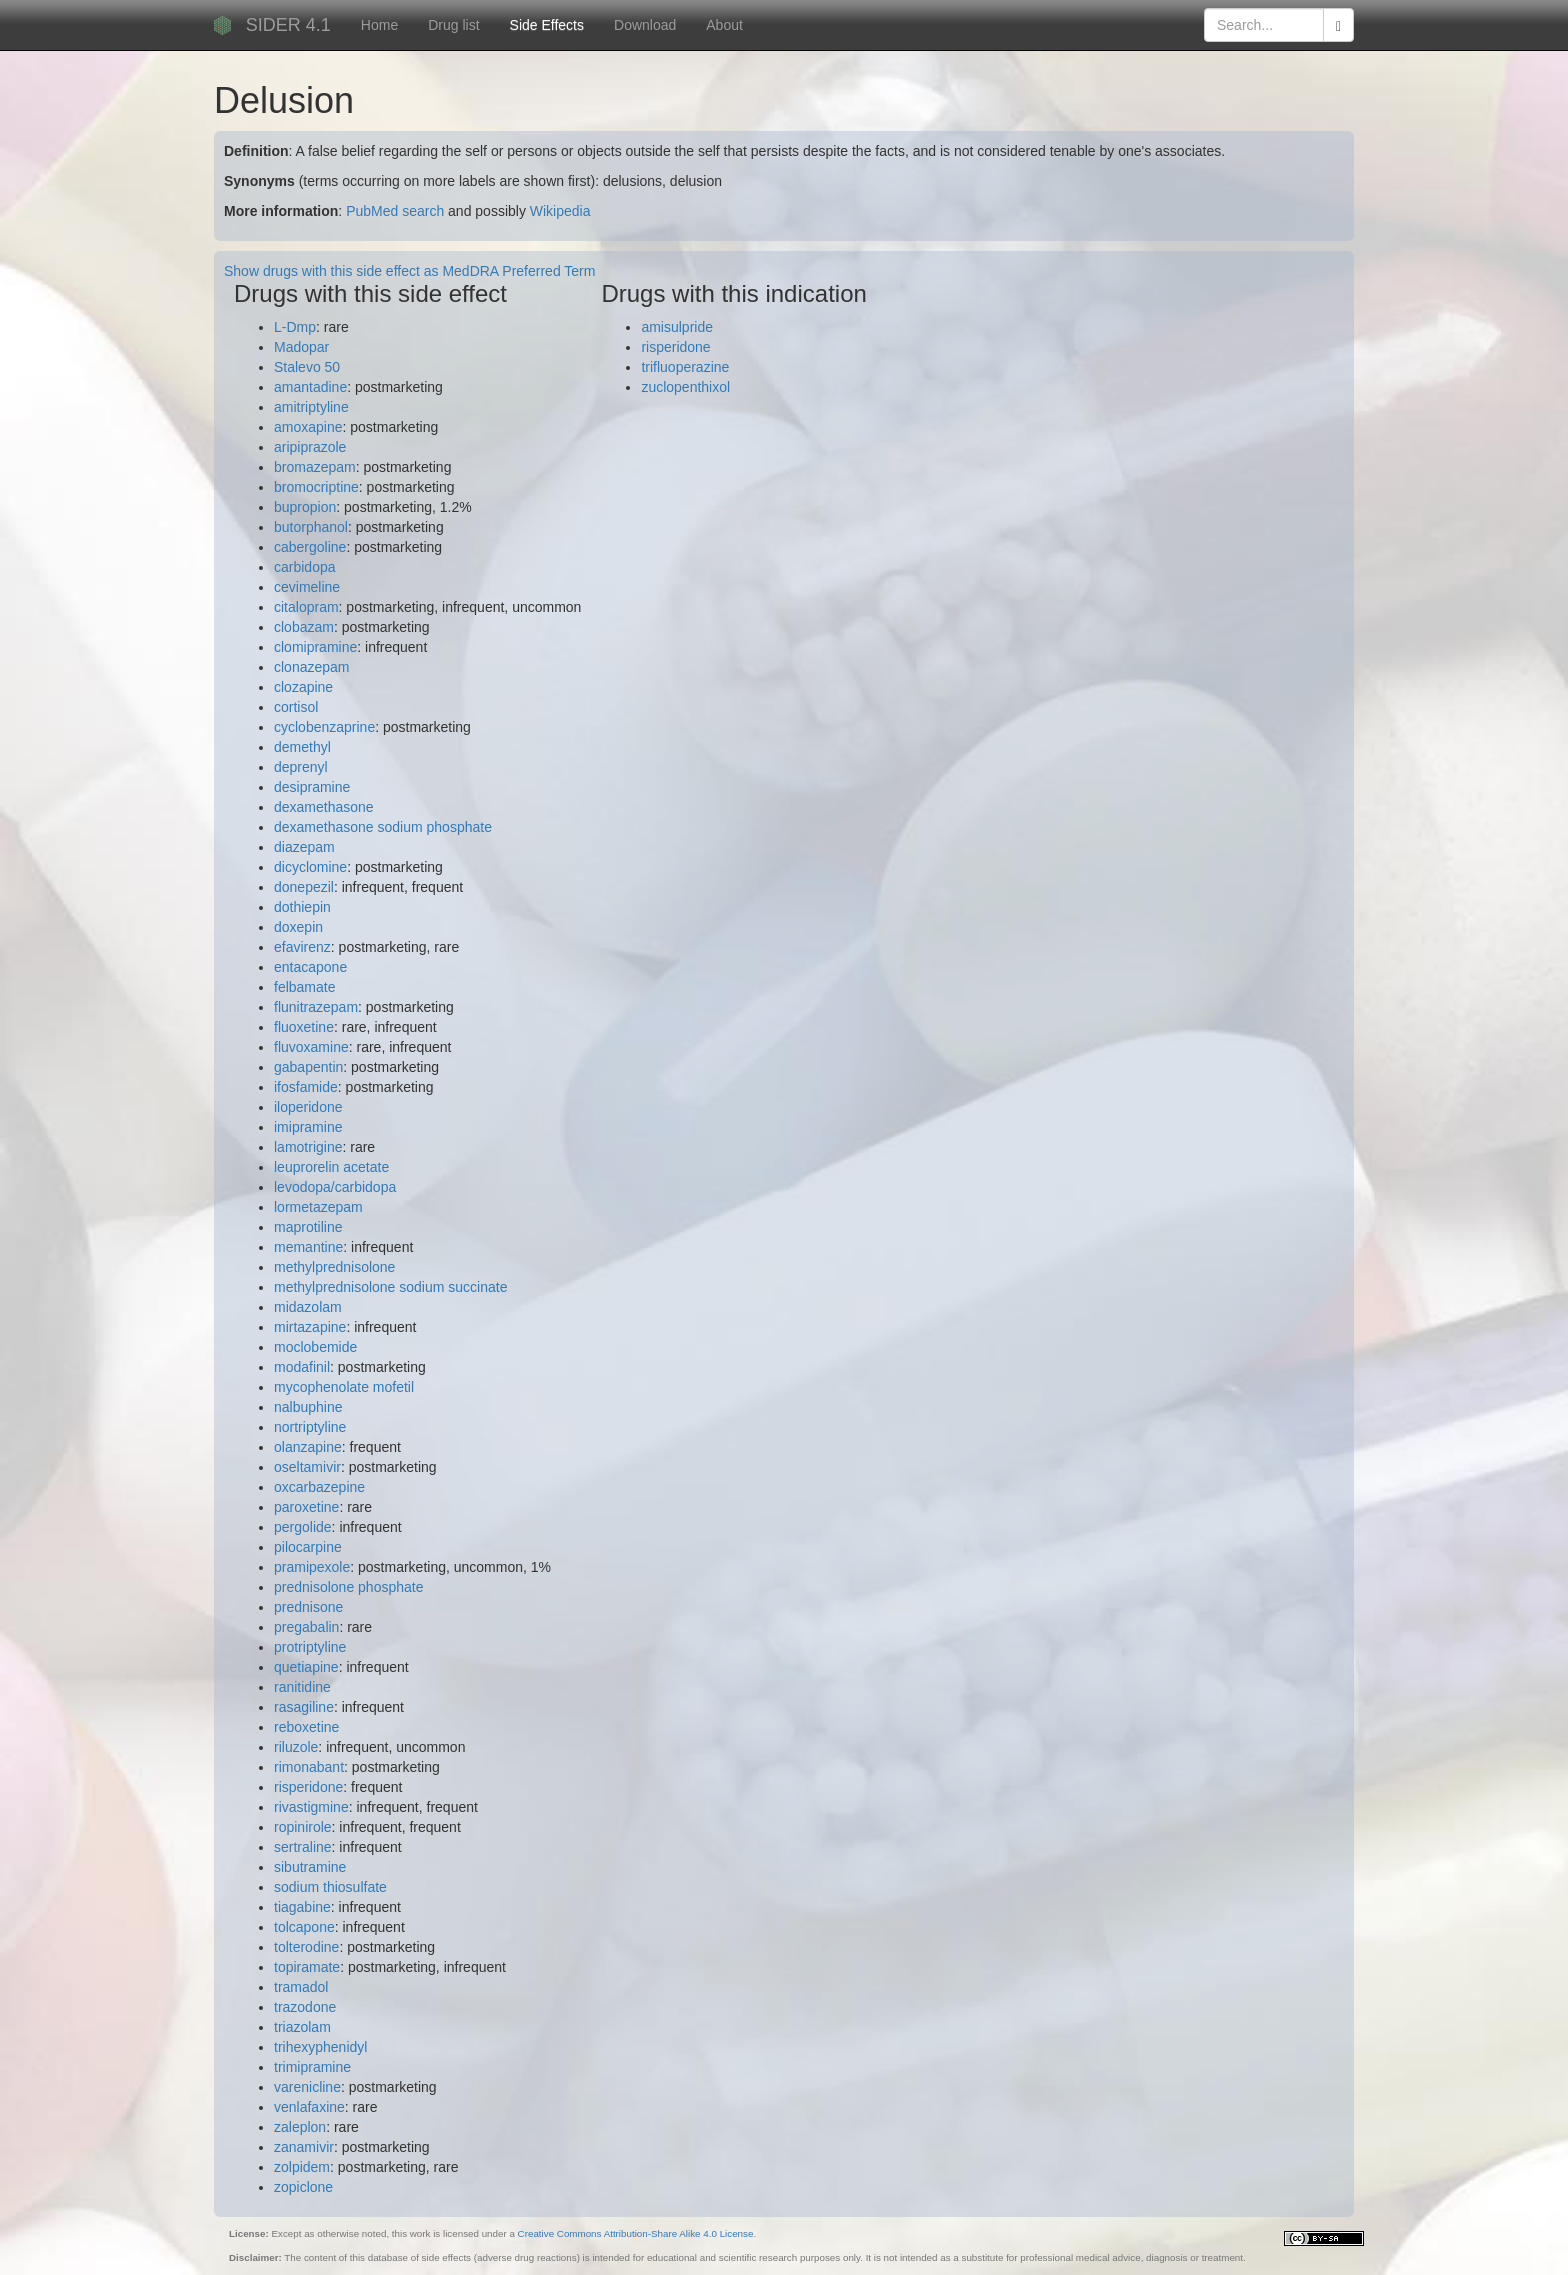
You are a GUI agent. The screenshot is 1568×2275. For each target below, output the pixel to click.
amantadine (310, 387)
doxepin (298, 927)
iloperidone (308, 1107)
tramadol (301, 1987)
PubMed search (395, 211)
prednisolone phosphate (348, 1587)
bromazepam (315, 467)
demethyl (302, 747)
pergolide (303, 1527)
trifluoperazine (685, 367)
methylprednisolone (334, 1267)
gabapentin (308, 1067)
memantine (308, 1247)
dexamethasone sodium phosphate (383, 827)
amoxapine (308, 427)
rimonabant (309, 1767)
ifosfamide (306, 1087)
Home (379, 25)
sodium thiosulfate (330, 1887)
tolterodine (306, 1947)
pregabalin (306, 1627)
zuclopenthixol (685, 387)
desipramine (312, 787)
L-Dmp (295, 327)
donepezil (304, 887)
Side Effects (547, 25)
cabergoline (310, 547)
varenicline (307, 2087)
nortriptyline (310, 1427)
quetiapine (306, 1667)
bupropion (305, 507)
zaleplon (300, 2127)
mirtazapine (310, 1327)
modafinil (302, 1367)
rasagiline (304, 1707)
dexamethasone (324, 807)
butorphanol (311, 527)
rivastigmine (311, 1807)
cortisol (296, 707)
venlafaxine (309, 2107)
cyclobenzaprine (324, 727)
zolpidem (302, 2167)
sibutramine (310, 1867)
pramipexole (312, 1567)
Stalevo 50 (307, 367)
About (724, 25)
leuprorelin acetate (331, 1167)
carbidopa (305, 567)
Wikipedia (560, 211)
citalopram (306, 607)
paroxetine (306, 1507)
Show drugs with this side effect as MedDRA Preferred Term (409, 271)
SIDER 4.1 (288, 25)
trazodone (305, 2007)
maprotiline (308, 1227)
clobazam (304, 627)
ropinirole (303, 1827)
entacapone (310, 967)
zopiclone (303, 2187)
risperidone (308, 1787)
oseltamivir (307, 1467)
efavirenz (302, 947)
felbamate (304, 987)
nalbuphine (308, 1407)
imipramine (308, 1127)
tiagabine (302, 1907)
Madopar (301, 347)
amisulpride (677, 327)
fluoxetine (304, 1027)
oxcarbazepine (319, 1487)
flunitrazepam (316, 1007)
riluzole (296, 1747)
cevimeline (307, 587)
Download (645, 25)
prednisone (308, 1607)
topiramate (307, 1967)
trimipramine (312, 2067)
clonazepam (312, 667)
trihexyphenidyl (320, 2047)
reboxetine (306, 1727)
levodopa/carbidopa (335, 1187)
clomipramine (315, 647)
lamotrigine (308, 1147)
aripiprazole (310, 447)
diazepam (304, 847)
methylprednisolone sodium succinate (390, 1287)
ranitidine (302, 1687)
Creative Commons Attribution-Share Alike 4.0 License (636, 2233)
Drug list (453, 25)
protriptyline (310, 1647)
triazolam (302, 2027)
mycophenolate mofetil (344, 1387)
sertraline (303, 1847)
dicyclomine (310, 867)
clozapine (303, 687)
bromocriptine (316, 487)
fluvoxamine (311, 1047)
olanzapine (308, 1447)
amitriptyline (311, 407)
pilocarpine (308, 1547)
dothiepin (302, 907)
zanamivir (304, 2147)
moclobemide (315, 1347)
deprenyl (301, 767)
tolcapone (304, 1927)
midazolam (308, 1307)
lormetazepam (318, 1207)
